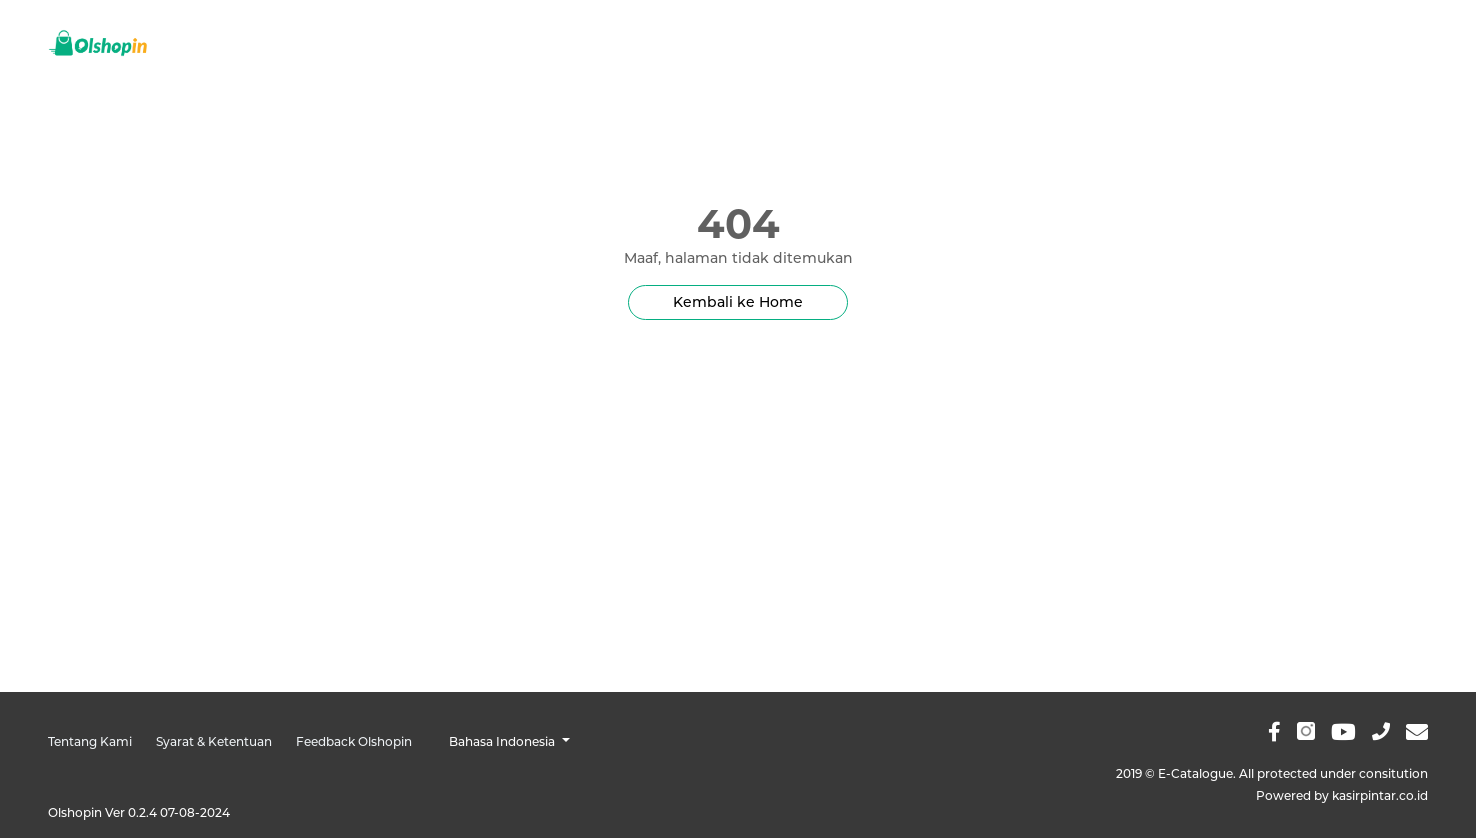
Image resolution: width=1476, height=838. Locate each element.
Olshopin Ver (139, 812)
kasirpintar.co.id (1380, 795)
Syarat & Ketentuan (214, 741)
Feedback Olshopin (354, 741)
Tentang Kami (90, 741)
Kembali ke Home (738, 302)
